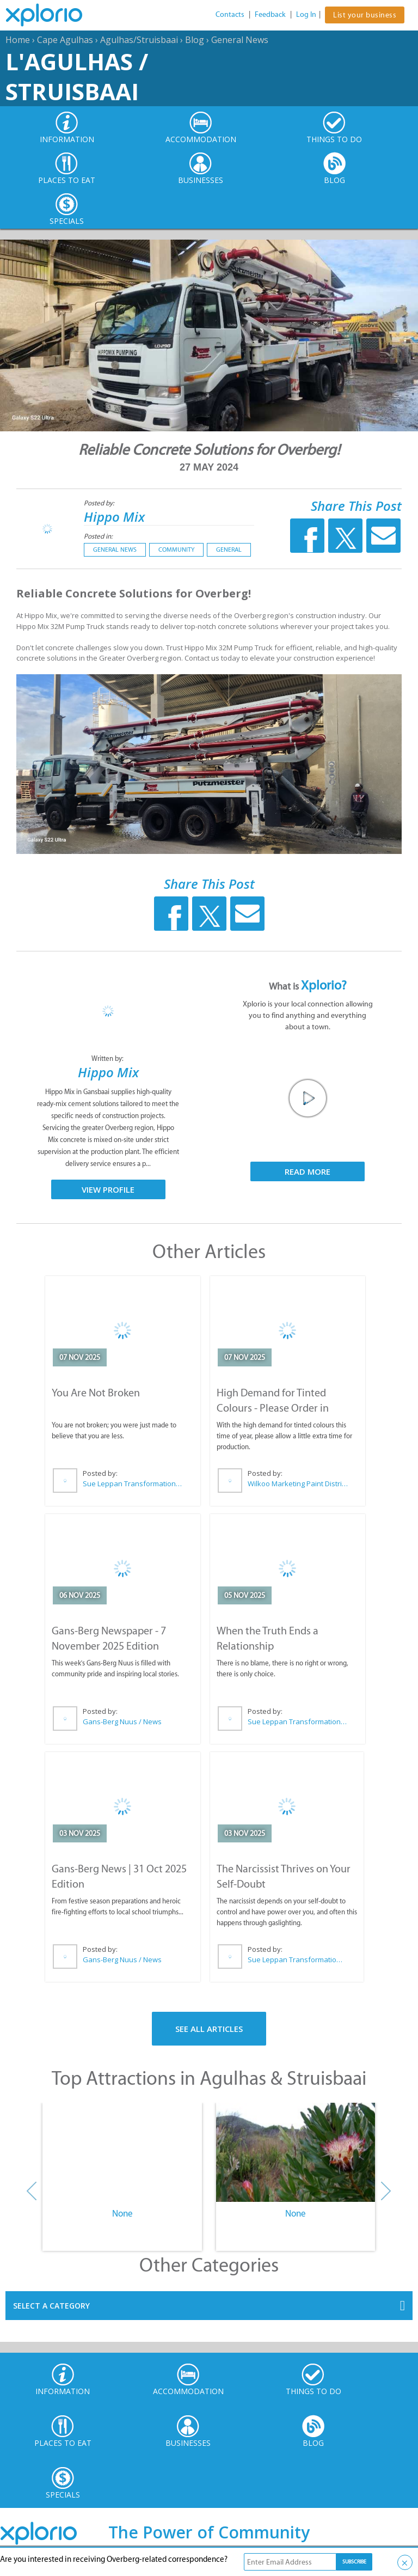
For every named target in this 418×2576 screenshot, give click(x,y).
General (229, 549)
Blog (194, 40)
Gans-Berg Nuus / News (122, 1721)
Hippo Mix (114, 517)
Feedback (270, 14)
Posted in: (98, 536)
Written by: (108, 1058)
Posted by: (100, 503)
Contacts (230, 14)
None (122, 2213)
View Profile (108, 1189)
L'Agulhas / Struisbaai (76, 76)
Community (176, 549)
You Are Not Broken (96, 1392)
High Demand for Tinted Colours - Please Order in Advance (273, 1408)
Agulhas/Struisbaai (139, 40)
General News (239, 40)
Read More (307, 1171)
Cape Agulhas (65, 40)
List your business (364, 15)
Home (17, 40)
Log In (306, 14)
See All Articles (209, 2028)
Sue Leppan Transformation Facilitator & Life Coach (133, 1483)
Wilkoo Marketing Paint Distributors (298, 1483)
